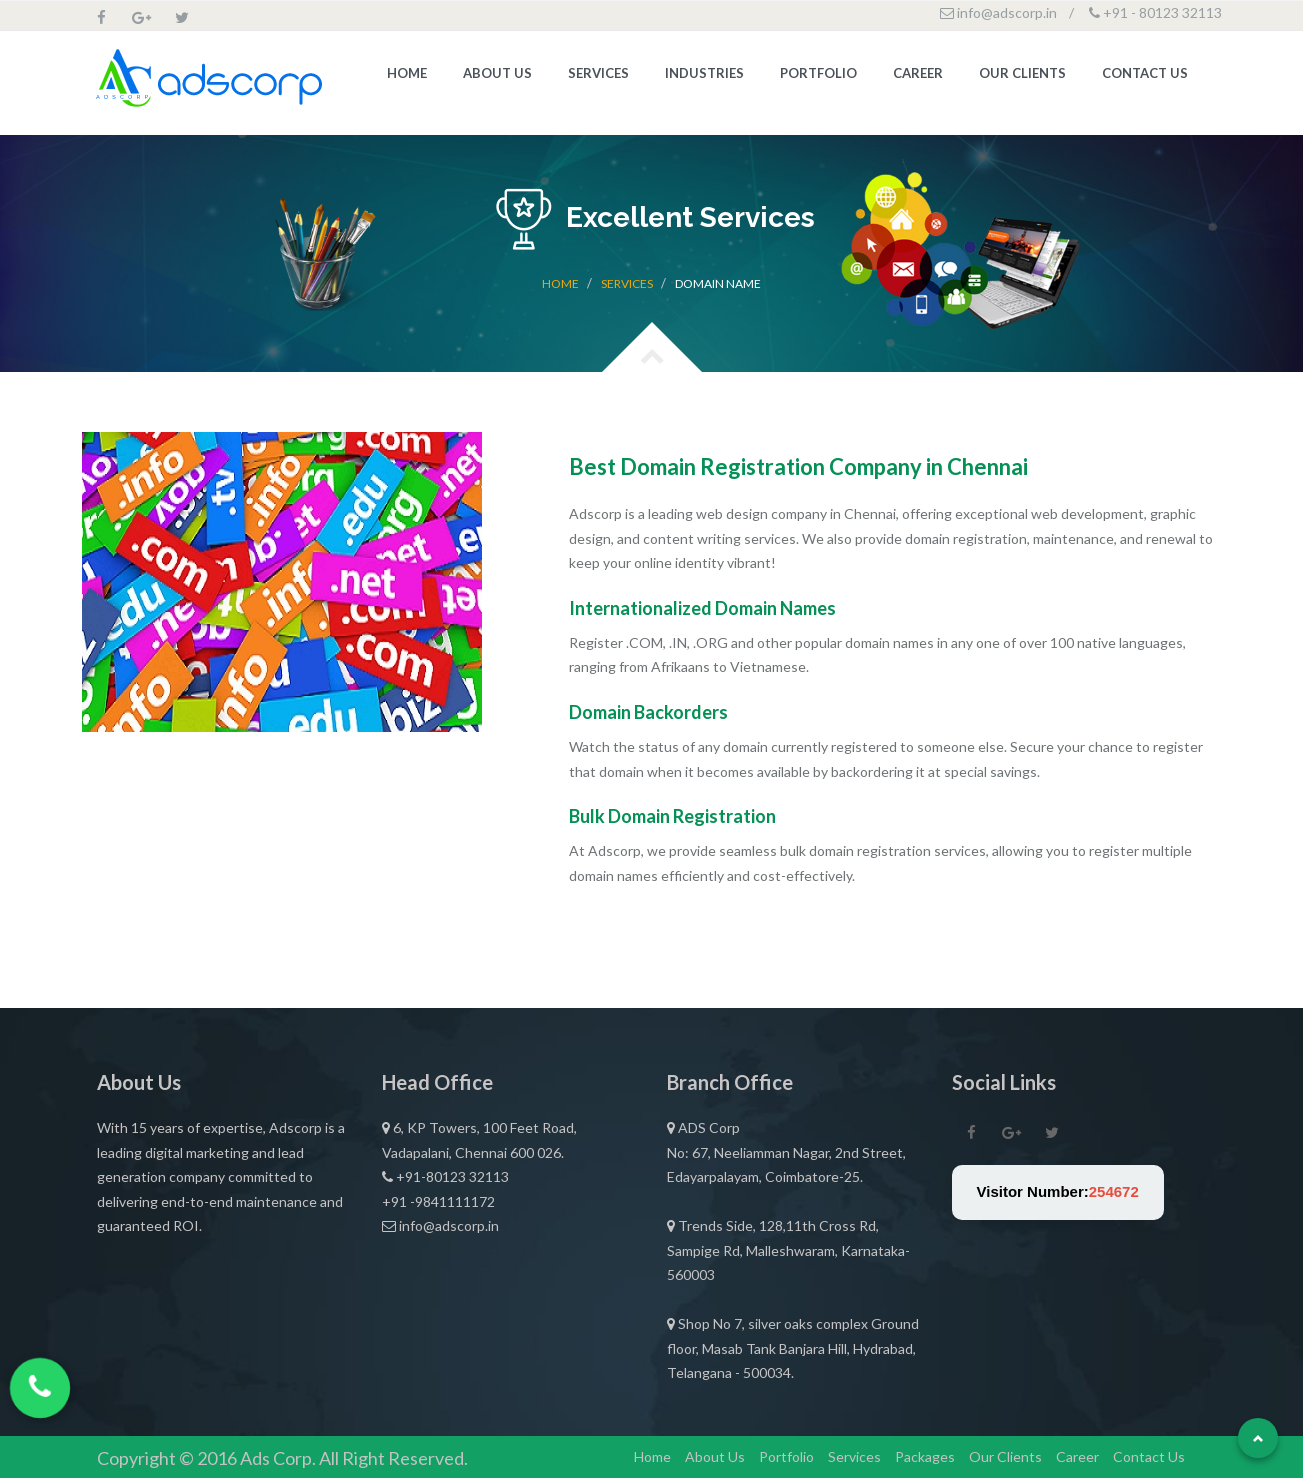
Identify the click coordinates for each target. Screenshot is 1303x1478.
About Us (497, 77)
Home (407, 77)
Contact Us (1145, 77)
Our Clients (1022, 77)
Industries (704, 77)
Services (598, 77)
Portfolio (818, 77)
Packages (925, 1456)
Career (918, 77)
